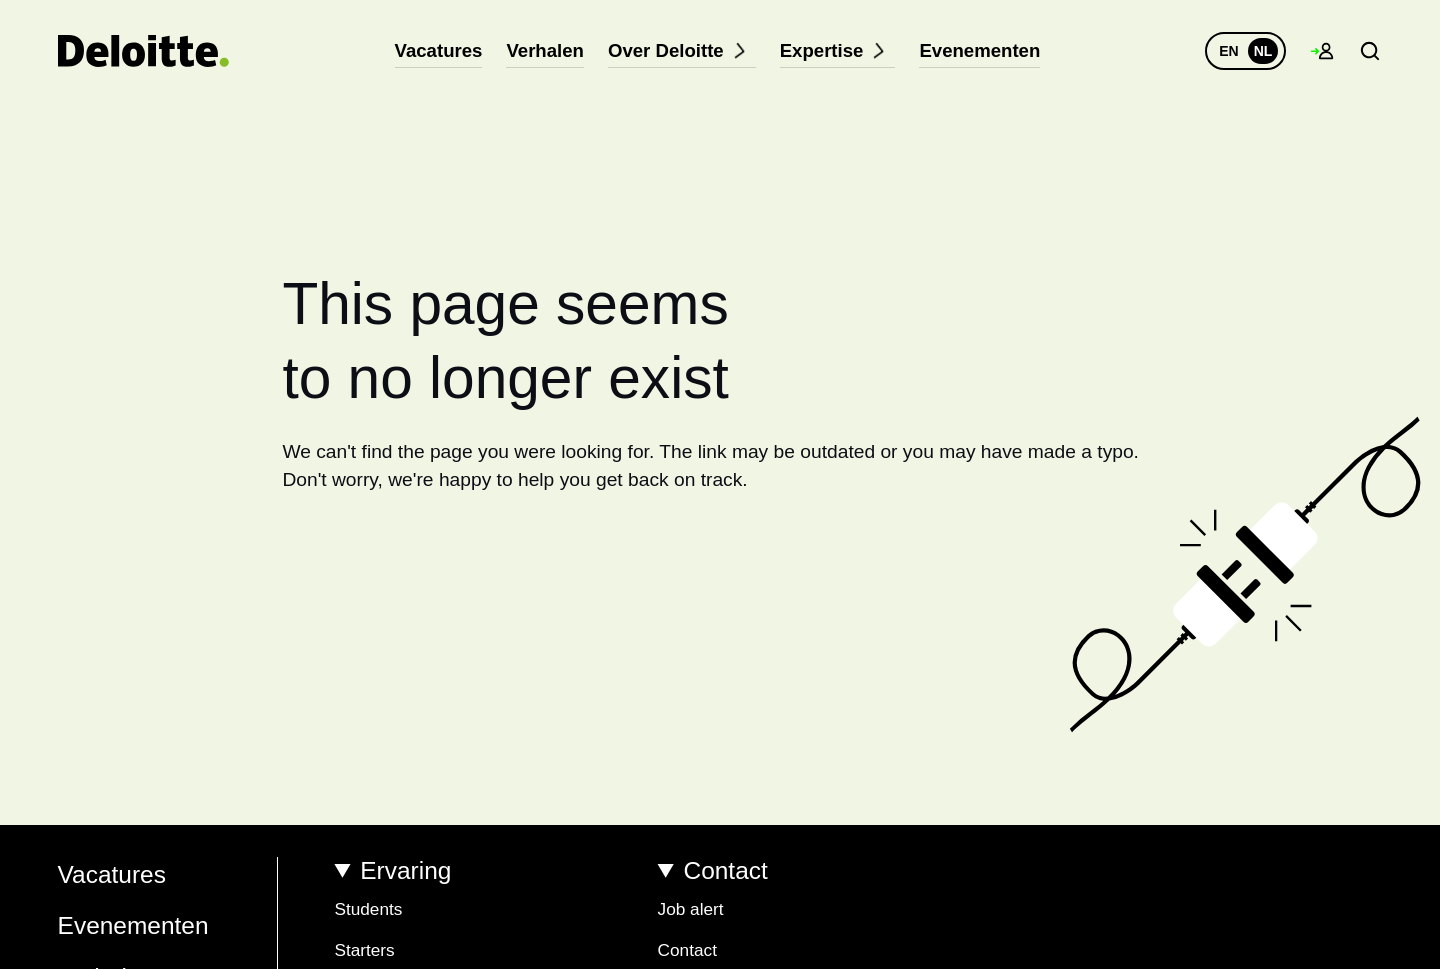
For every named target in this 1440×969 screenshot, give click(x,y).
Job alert (691, 909)
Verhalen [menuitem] (554, 50)
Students (368, 909)
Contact (726, 870)
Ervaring (405, 870)
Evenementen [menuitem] (966, 50)
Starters (364, 950)
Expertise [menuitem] (832, 50)
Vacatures (112, 874)
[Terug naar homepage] (144, 51)
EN (1228, 51)
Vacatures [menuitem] (453, 50)
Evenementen (133, 925)
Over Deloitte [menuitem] (683, 50)
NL (1263, 51)
